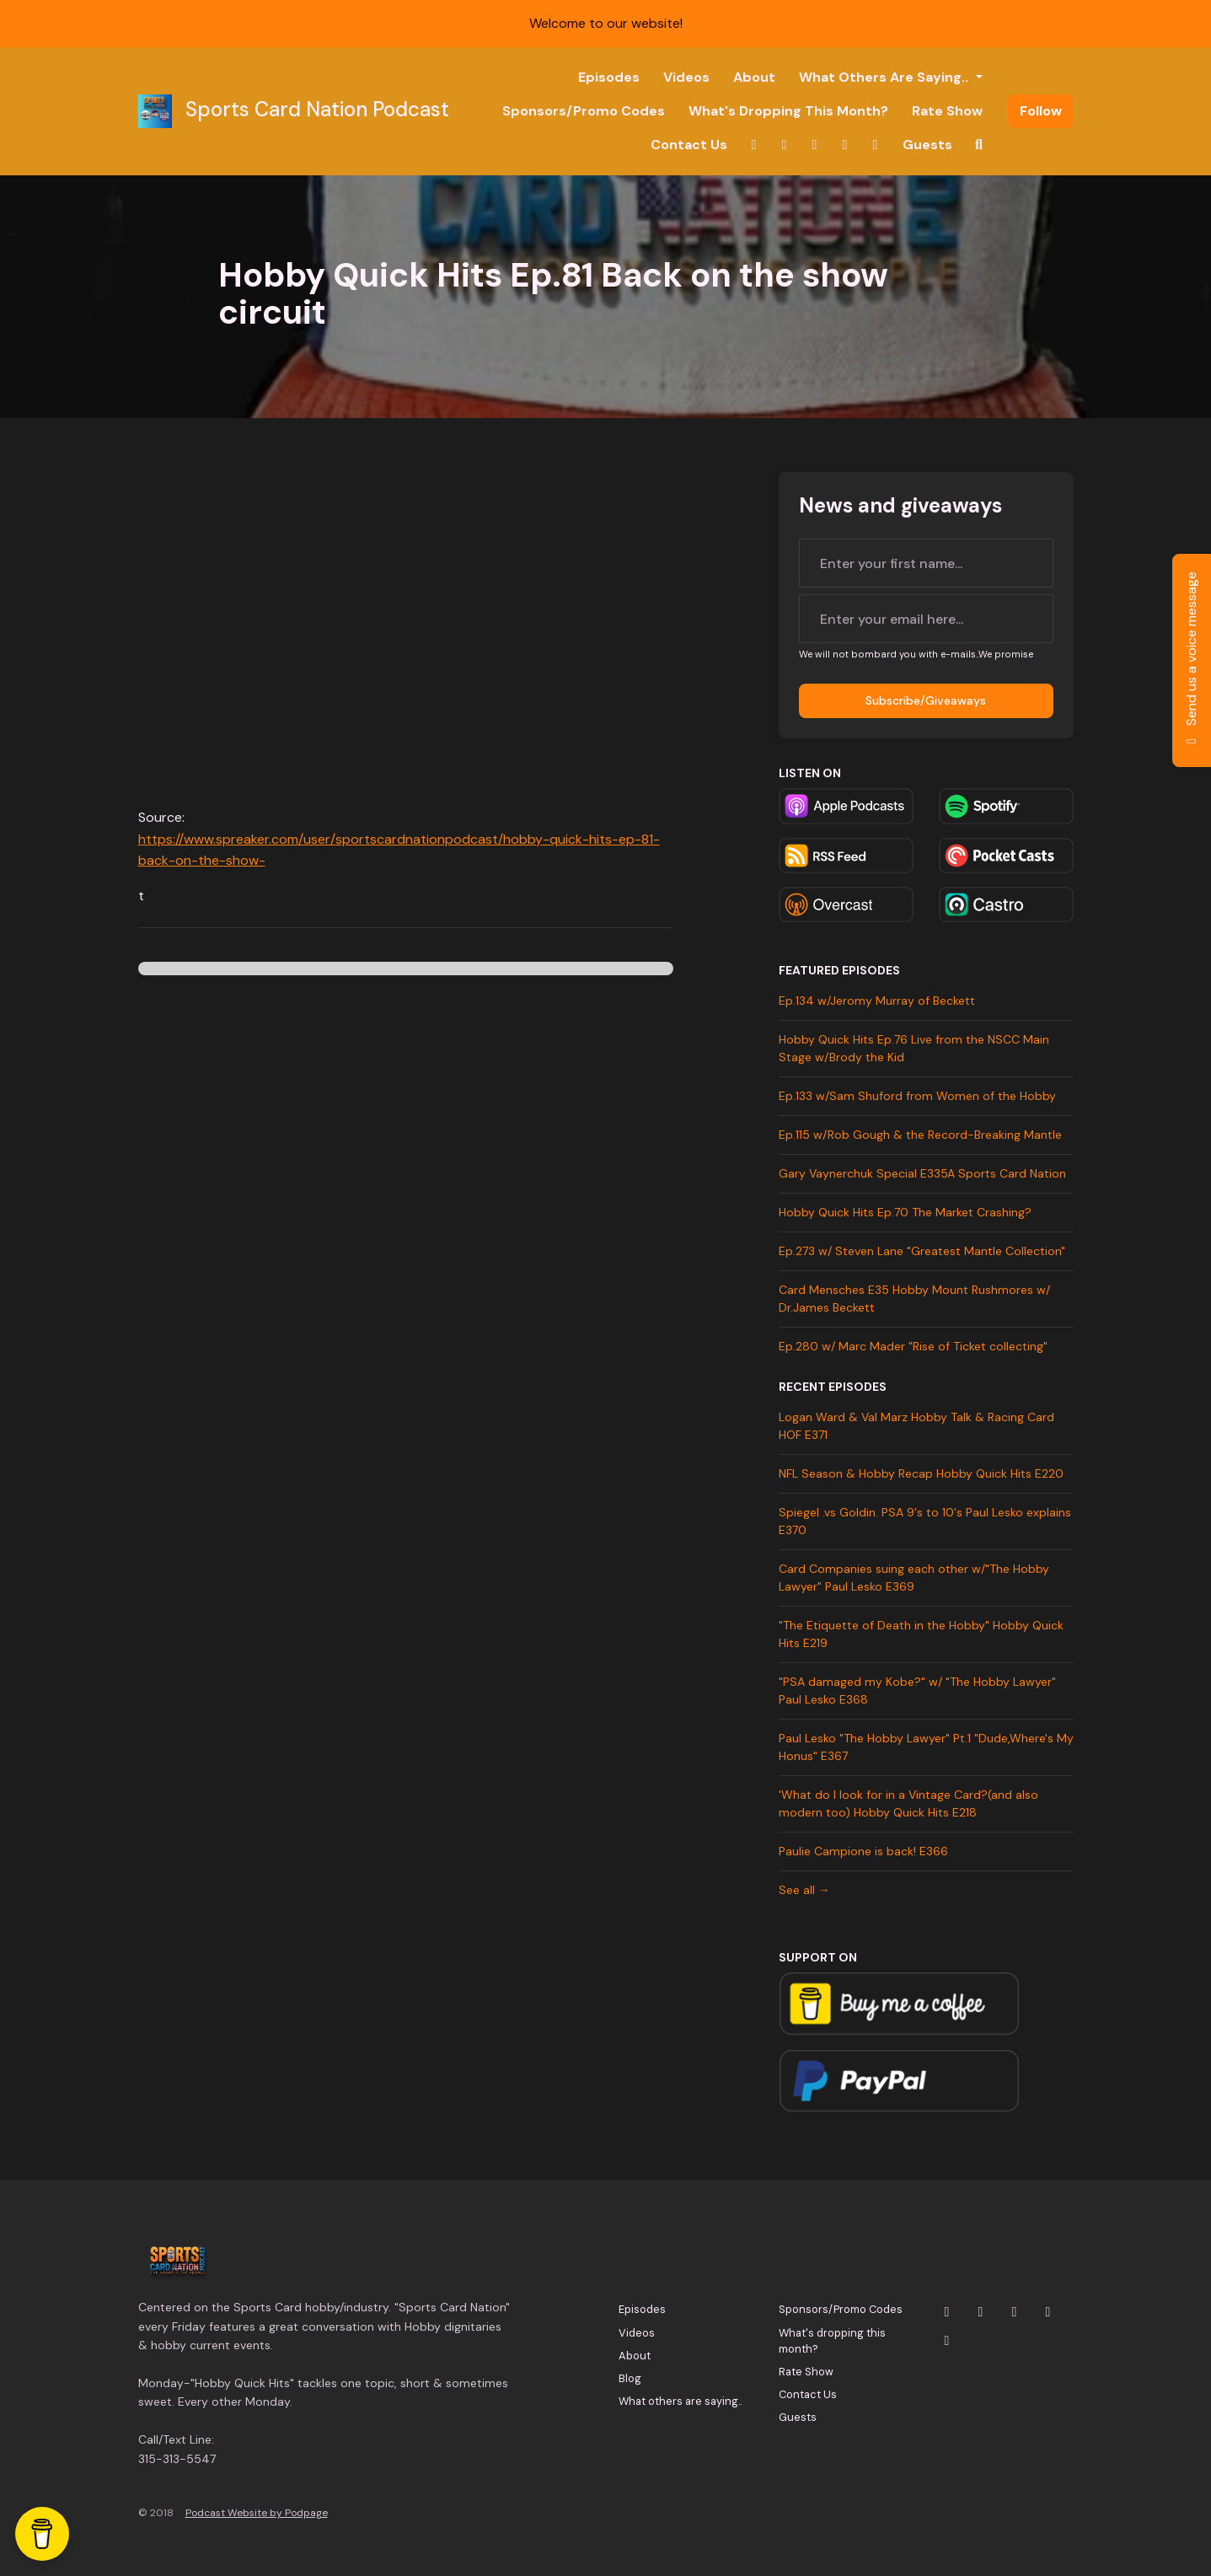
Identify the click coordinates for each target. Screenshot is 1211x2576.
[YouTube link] (815, 145)
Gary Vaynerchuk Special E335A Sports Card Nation (922, 1173)
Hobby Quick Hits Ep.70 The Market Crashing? (905, 1212)
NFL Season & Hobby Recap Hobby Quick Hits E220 (921, 1473)
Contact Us (689, 144)
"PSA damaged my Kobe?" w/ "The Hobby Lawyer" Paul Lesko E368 (917, 1690)
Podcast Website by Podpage (256, 2513)
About (754, 77)
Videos (686, 77)
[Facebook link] (845, 145)
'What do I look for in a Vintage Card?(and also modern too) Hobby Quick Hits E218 (908, 1803)
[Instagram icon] (981, 2312)
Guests (927, 144)
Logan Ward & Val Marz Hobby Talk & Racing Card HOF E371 (916, 1425)
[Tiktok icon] (947, 2340)
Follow (1041, 111)
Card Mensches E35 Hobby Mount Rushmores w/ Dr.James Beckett (914, 1298)
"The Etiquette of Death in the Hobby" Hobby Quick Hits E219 (921, 1634)
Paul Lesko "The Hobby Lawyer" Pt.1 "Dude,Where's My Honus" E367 (926, 1747)
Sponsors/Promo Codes (583, 111)
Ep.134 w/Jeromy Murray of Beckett (877, 1000)
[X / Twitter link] (754, 145)
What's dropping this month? (788, 111)
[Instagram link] (784, 145)
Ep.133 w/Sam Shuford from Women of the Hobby (917, 1095)
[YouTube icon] (1014, 2312)
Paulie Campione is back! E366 (863, 1851)
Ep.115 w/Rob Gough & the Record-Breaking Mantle (920, 1134)
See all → (804, 1889)
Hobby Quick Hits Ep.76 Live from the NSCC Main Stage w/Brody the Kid (914, 1048)
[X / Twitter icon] (947, 2312)
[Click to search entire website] (979, 145)
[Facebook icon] (1048, 2312)
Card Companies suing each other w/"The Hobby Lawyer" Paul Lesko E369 (914, 1577)
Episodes (609, 77)
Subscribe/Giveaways (925, 700)
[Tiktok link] (875, 145)
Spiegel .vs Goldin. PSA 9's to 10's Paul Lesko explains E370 (925, 1521)
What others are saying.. (885, 77)
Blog (630, 2378)
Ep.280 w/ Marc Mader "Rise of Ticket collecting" (913, 1346)
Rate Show (947, 111)
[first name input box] (926, 563)
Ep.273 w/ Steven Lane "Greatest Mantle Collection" (922, 1250)
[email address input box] (926, 618)
